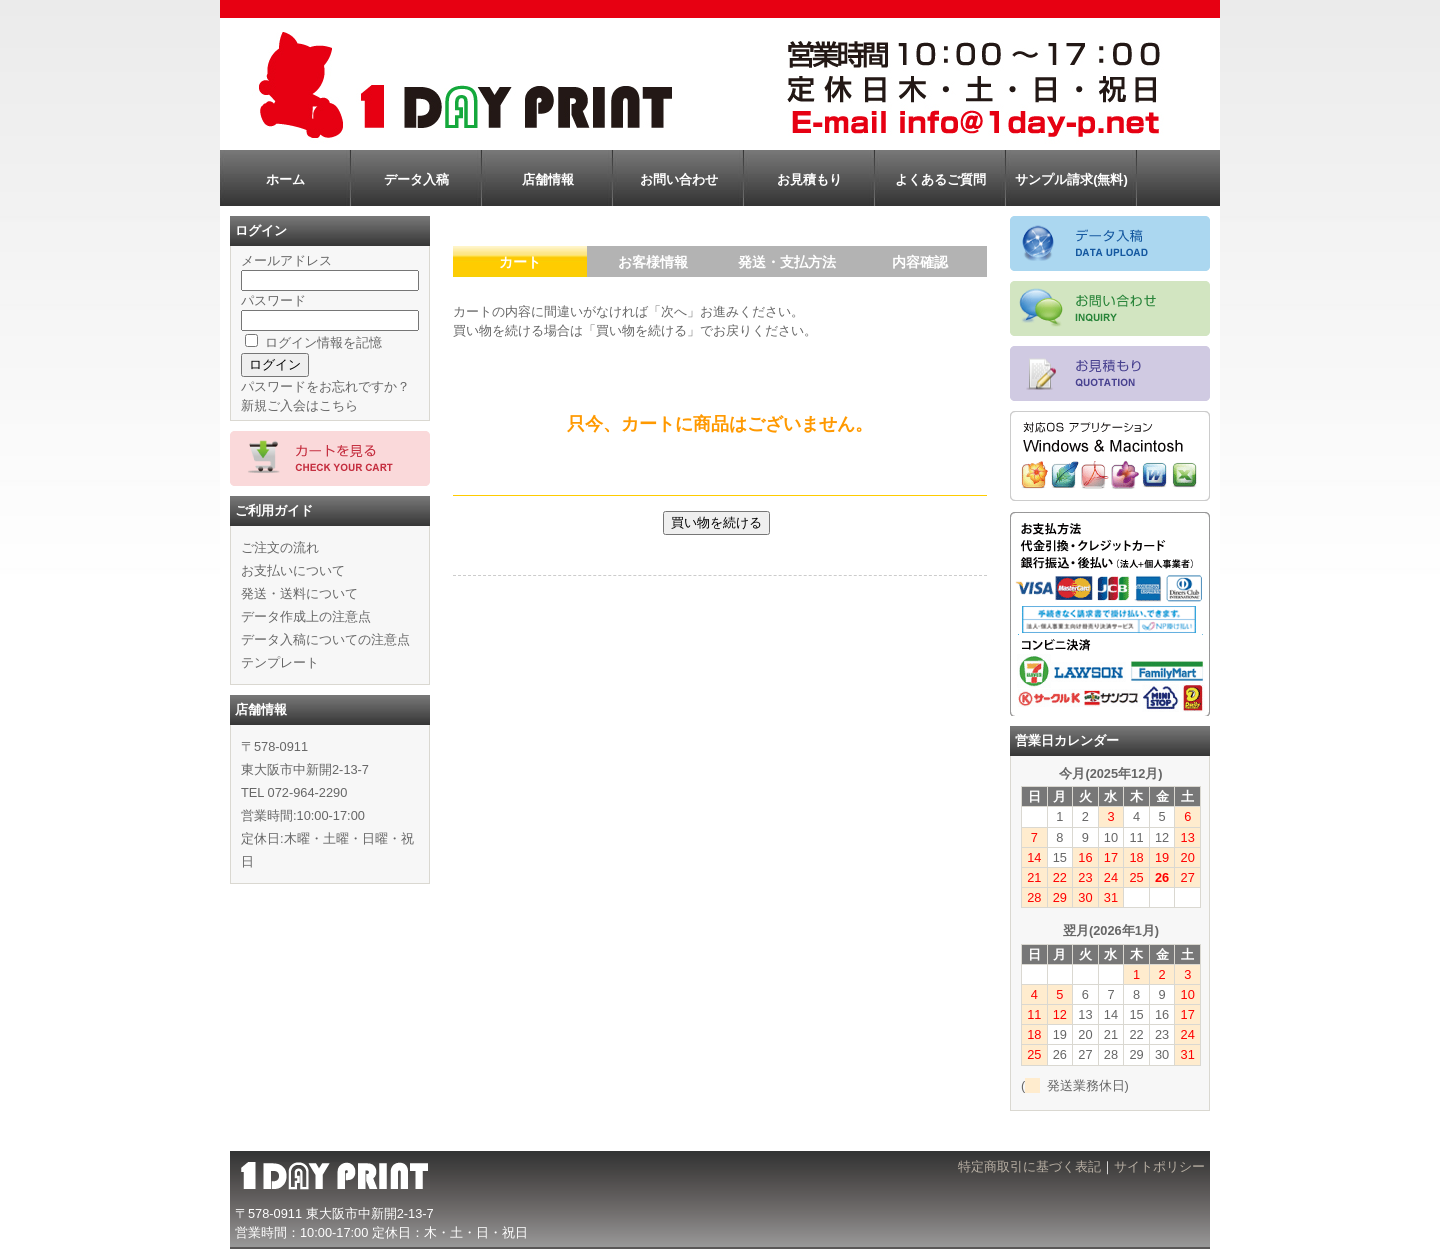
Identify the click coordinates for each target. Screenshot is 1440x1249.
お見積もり (809, 179)
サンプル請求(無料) (1071, 179)
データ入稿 (416, 179)
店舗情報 (548, 179)
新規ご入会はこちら (299, 405)
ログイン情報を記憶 (313, 342)
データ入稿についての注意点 (325, 639)
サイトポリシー (1159, 1166)
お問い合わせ (679, 179)
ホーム (285, 179)
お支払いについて (293, 570)
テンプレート (280, 662)
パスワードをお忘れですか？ (325, 386)
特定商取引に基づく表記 (1029, 1166)
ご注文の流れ (280, 547)
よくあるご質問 (940, 179)
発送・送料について (299, 593)
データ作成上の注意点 (306, 616)
